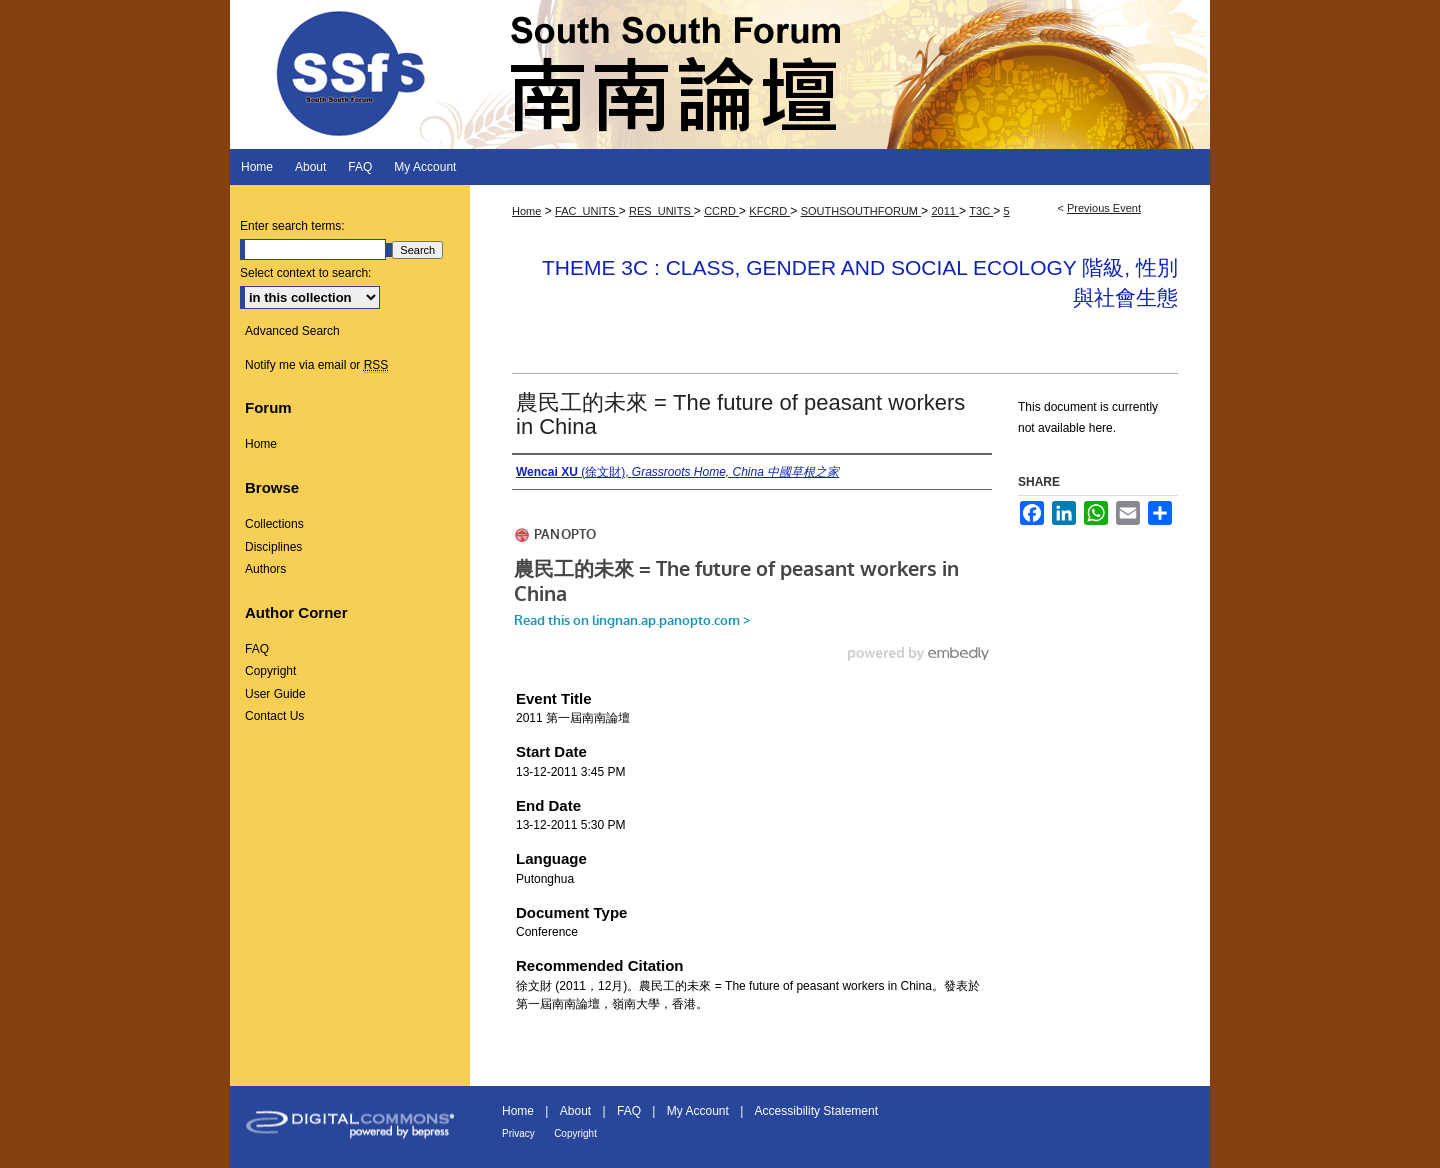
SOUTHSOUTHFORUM (861, 211)
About (575, 1111)
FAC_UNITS (587, 211)
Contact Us (274, 716)
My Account (698, 1111)
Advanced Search (292, 331)
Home (526, 211)
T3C (981, 211)
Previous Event (1104, 208)
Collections (274, 524)
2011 (945, 211)
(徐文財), (677, 472)
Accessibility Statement (816, 1111)
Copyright (270, 671)
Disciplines (273, 547)
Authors (265, 569)
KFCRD (769, 211)
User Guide (275, 694)
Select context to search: (305, 273)
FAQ (257, 649)
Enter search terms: (292, 226)
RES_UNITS (661, 211)
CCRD (721, 211)
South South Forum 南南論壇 (720, 74)
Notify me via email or (316, 365)
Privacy (518, 1133)
